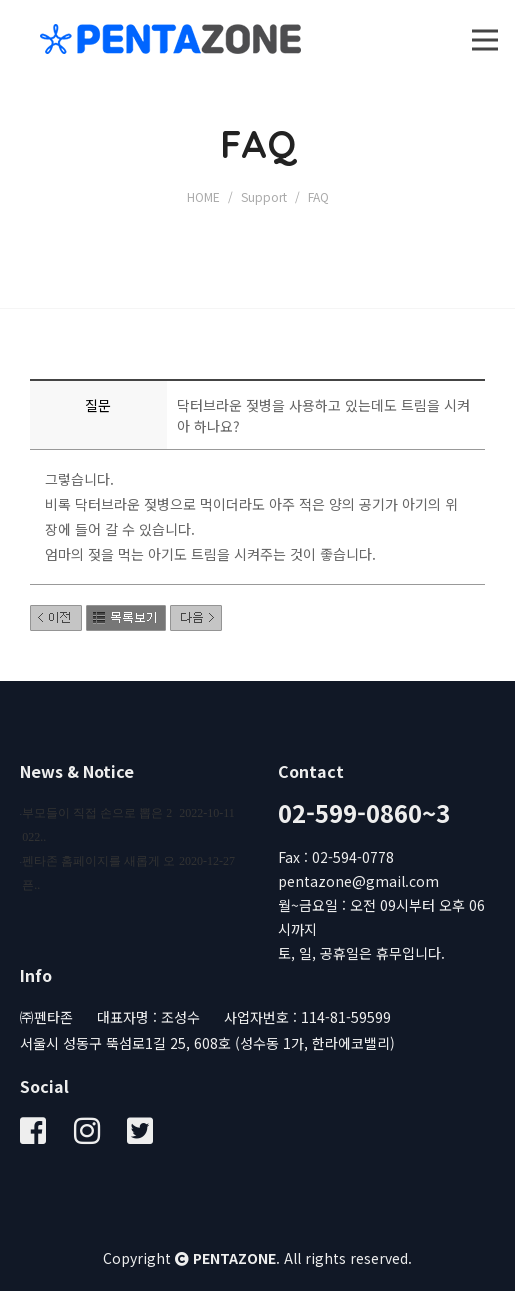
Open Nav (493, 22)
